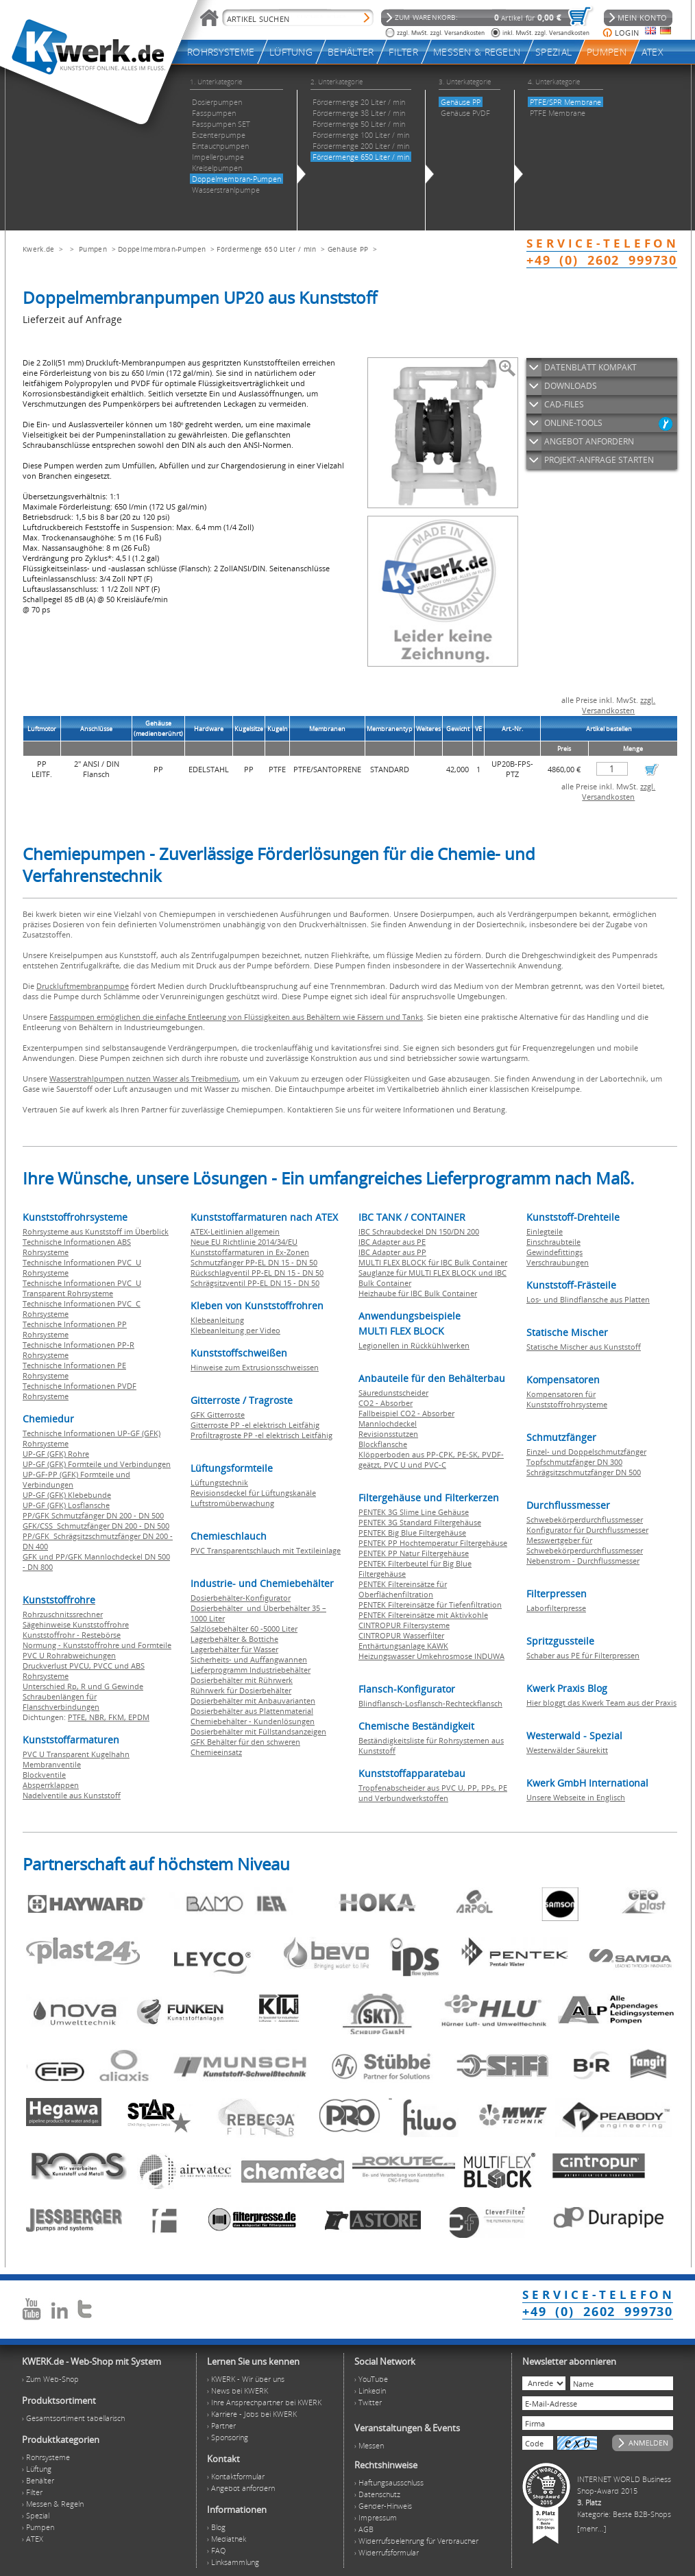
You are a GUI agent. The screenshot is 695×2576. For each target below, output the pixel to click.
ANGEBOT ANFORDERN (589, 441)
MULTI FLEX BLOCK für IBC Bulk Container (432, 1262)
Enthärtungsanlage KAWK (403, 1646)
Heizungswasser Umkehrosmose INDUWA (431, 1656)
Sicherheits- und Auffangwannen (249, 1659)
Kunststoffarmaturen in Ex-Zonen (250, 1252)
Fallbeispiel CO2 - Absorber (406, 1413)
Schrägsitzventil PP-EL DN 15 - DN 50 (255, 1283)
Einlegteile (544, 1231)
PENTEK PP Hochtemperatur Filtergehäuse (432, 1543)
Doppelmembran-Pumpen (162, 249)
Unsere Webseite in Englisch (575, 1797)
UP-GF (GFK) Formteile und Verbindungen (97, 1464)
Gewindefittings (554, 1252)
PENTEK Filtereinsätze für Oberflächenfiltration (402, 1589)
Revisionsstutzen (388, 1434)
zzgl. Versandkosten (618, 705)
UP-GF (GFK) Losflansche (66, 1505)
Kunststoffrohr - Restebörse (72, 1635)
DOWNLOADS (570, 386)
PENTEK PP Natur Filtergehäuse (413, 1553)
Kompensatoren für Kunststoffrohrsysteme (566, 1399)
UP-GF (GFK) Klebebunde (67, 1495)
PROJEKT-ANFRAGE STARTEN (599, 460)
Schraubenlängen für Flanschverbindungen (61, 1701)
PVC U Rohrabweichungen (69, 1655)
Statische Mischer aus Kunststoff (583, 1346)
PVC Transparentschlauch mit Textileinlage (266, 1550)
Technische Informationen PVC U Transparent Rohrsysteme (82, 1288)
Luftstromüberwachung (232, 1503)
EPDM (138, 1717)
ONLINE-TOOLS (573, 423)
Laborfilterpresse (556, 1608)
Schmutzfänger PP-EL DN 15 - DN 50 (254, 1262)
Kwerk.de (38, 249)
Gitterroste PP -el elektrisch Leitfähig (255, 1425)
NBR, (98, 1717)
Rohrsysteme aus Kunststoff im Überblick (96, 1231)
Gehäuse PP (348, 249)
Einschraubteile (553, 1242)
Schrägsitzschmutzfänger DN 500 (583, 1472)
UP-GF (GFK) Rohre (56, 1453)
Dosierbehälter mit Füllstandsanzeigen (258, 1731)
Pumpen (93, 249)
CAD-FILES (564, 404)
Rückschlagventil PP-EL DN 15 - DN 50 (257, 1272)
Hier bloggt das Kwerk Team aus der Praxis (601, 1702)
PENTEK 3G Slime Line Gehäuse (413, 1512)
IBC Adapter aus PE (392, 1242)
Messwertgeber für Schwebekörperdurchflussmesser (584, 1545)
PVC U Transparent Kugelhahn (76, 1754)
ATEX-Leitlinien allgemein (235, 1231)
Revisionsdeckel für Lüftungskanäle (253, 1493)
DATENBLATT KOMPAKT (590, 367)
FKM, (118, 1717)
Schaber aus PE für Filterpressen (582, 1655)
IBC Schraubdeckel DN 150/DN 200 (418, 1231)
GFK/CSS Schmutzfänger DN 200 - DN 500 (96, 1525)
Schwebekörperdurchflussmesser (584, 1519)
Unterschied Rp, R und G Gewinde (83, 1686)
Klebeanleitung (217, 1320)
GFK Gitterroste (218, 1414)
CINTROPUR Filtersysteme (404, 1625)
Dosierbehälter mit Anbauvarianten (253, 1700)
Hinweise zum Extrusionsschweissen (255, 1367)
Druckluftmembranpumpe (82, 986)
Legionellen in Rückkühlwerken (414, 1345)
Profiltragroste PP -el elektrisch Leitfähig (261, 1435)
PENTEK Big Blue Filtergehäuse (412, 1532)
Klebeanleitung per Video (235, 1330)
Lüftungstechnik (219, 1482)
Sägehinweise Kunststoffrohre (76, 1624)
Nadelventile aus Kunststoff (72, 1795)
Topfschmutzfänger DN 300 (574, 1462)
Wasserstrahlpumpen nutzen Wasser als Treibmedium (144, 1078)
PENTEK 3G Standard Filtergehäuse (419, 1522)
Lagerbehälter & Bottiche (234, 1639)
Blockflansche (382, 1444)
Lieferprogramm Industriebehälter (250, 1670)
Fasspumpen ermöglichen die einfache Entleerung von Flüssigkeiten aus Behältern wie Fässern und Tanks (236, 1017)
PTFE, (78, 1717)
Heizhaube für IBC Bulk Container (417, 1293)
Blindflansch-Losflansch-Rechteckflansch (430, 1703)
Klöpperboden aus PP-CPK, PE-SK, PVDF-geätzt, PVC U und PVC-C (431, 1459)
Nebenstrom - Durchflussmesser (582, 1560)
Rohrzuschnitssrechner (63, 1614)
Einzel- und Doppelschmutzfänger (586, 1451)
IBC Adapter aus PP (392, 1252)
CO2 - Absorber (385, 1403)
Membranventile (52, 1764)
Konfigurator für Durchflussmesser (587, 1530)
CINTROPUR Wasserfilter (401, 1635)
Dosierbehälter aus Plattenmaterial (252, 1711)
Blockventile (44, 1774)
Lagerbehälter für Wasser (234, 1649)
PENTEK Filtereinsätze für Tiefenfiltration (430, 1604)
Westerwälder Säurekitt (567, 1750)
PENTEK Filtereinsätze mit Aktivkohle (423, 1615)
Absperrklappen (51, 1785)
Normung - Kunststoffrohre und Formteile (97, 1645)
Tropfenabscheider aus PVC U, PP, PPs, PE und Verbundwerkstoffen (432, 1792)
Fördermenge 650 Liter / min (266, 249)
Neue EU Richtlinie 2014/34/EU (244, 1242)
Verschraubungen (557, 1262)
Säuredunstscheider (393, 1392)
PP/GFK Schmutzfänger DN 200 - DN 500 (93, 1515)
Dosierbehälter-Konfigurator (241, 1598)
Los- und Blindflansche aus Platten (588, 1299)
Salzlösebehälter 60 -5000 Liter (244, 1628)
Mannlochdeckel (387, 1423)
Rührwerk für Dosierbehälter (241, 1690)
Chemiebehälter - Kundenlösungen (253, 1721)
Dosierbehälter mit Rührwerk (242, 1680)
